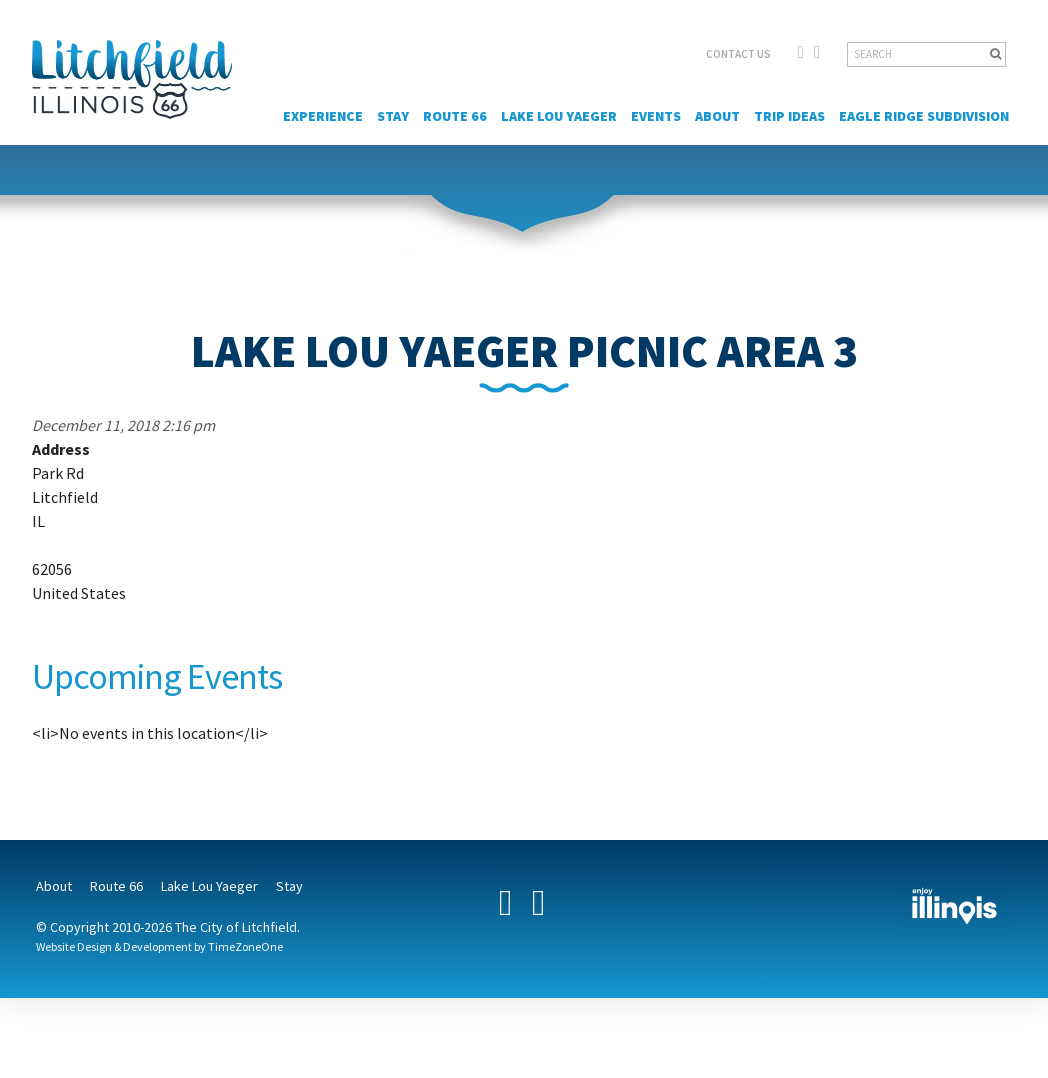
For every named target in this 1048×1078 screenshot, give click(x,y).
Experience (323, 116)
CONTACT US (738, 54)
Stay (393, 116)
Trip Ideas (789, 116)
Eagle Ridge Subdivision (924, 116)
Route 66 (455, 116)
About (717, 116)
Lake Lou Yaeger (559, 116)
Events (656, 116)
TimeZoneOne (245, 946)
